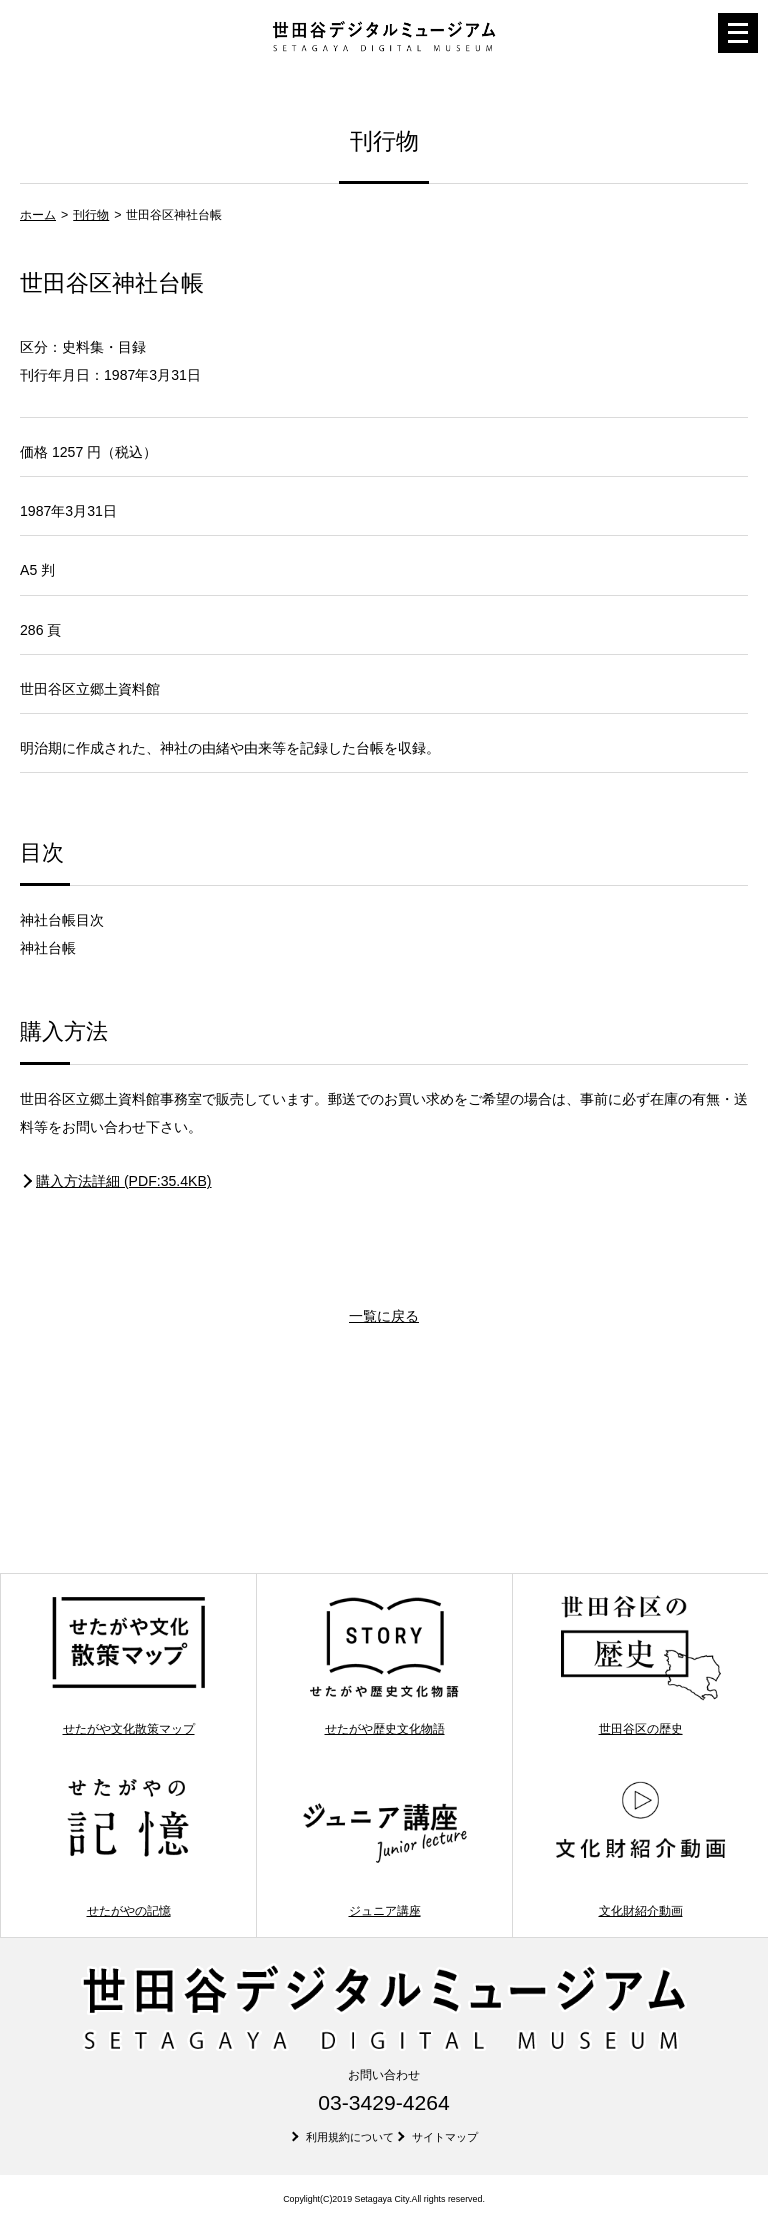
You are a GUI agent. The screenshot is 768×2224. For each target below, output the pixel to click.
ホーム (38, 215)
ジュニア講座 (384, 1847)
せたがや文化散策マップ (128, 1665)
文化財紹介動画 (640, 1847)
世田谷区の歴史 (640, 1665)
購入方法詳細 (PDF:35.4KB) (124, 1181)
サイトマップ (445, 2137)
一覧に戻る (384, 1316)
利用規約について (350, 2137)
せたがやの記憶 (128, 1847)
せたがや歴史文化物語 (384, 1665)
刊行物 (91, 215)
